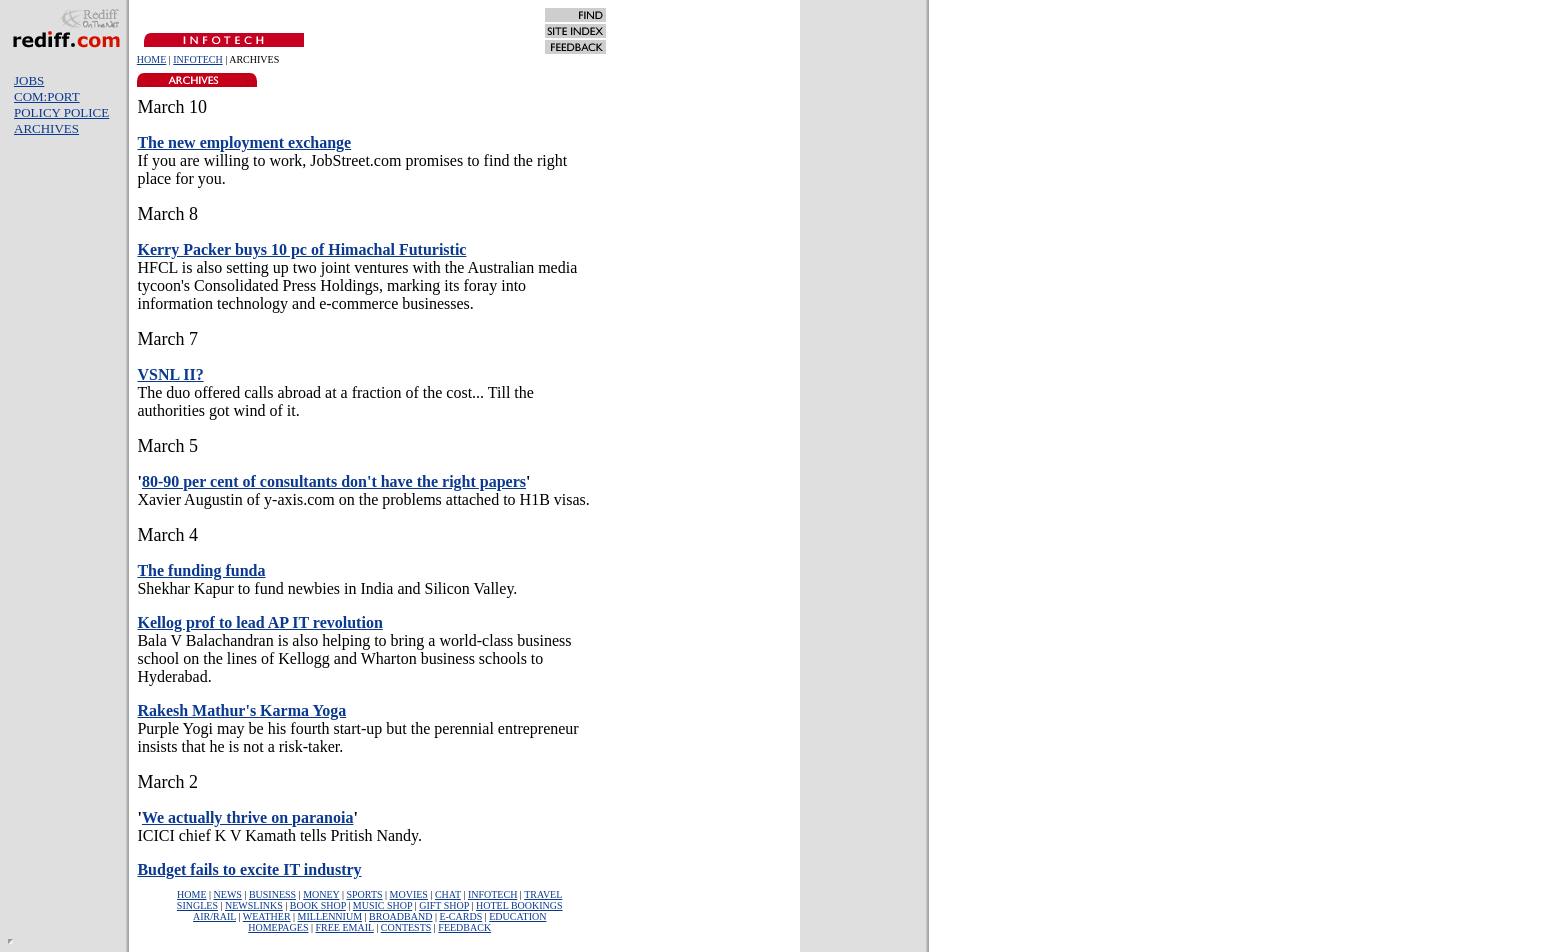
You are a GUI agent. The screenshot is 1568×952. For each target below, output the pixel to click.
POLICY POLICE (61, 112)
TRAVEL (543, 894)
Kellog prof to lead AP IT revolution (259, 622)
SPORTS (364, 894)
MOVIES (409, 894)
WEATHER (267, 916)
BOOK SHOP (318, 905)
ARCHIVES (46, 128)
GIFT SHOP (444, 905)
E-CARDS (460, 916)
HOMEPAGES (278, 927)
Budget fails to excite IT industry (249, 869)
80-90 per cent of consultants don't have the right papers (334, 481)
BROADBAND (400, 916)
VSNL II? (170, 374)
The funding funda (201, 570)
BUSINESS (272, 894)
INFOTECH (197, 59)
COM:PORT (47, 96)
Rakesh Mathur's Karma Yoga (241, 710)
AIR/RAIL (214, 916)
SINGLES (197, 905)
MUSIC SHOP (382, 905)
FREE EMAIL (345, 927)
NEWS (228, 894)
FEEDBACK (464, 927)
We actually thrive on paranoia (248, 817)
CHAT (448, 894)
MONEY (321, 894)
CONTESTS (406, 927)
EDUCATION (517, 916)
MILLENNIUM (330, 916)
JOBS (29, 80)
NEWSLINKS (254, 905)
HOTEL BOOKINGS (519, 905)
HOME (151, 59)
